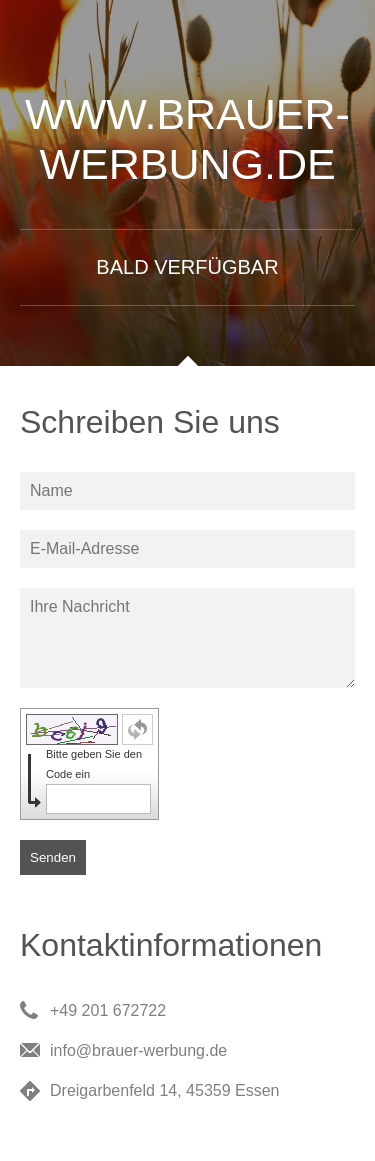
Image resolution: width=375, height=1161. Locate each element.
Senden (53, 857)
